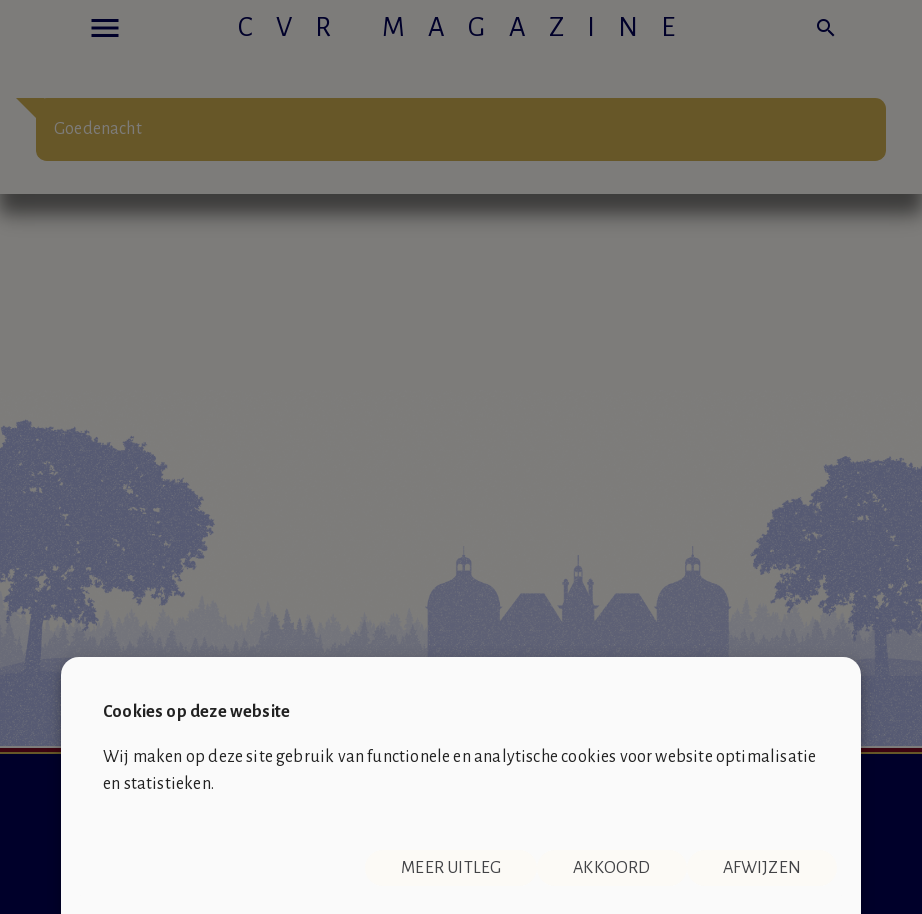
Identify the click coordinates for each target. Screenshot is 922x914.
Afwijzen (762, 868)
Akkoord (611, 868)
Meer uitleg (451, 868)
